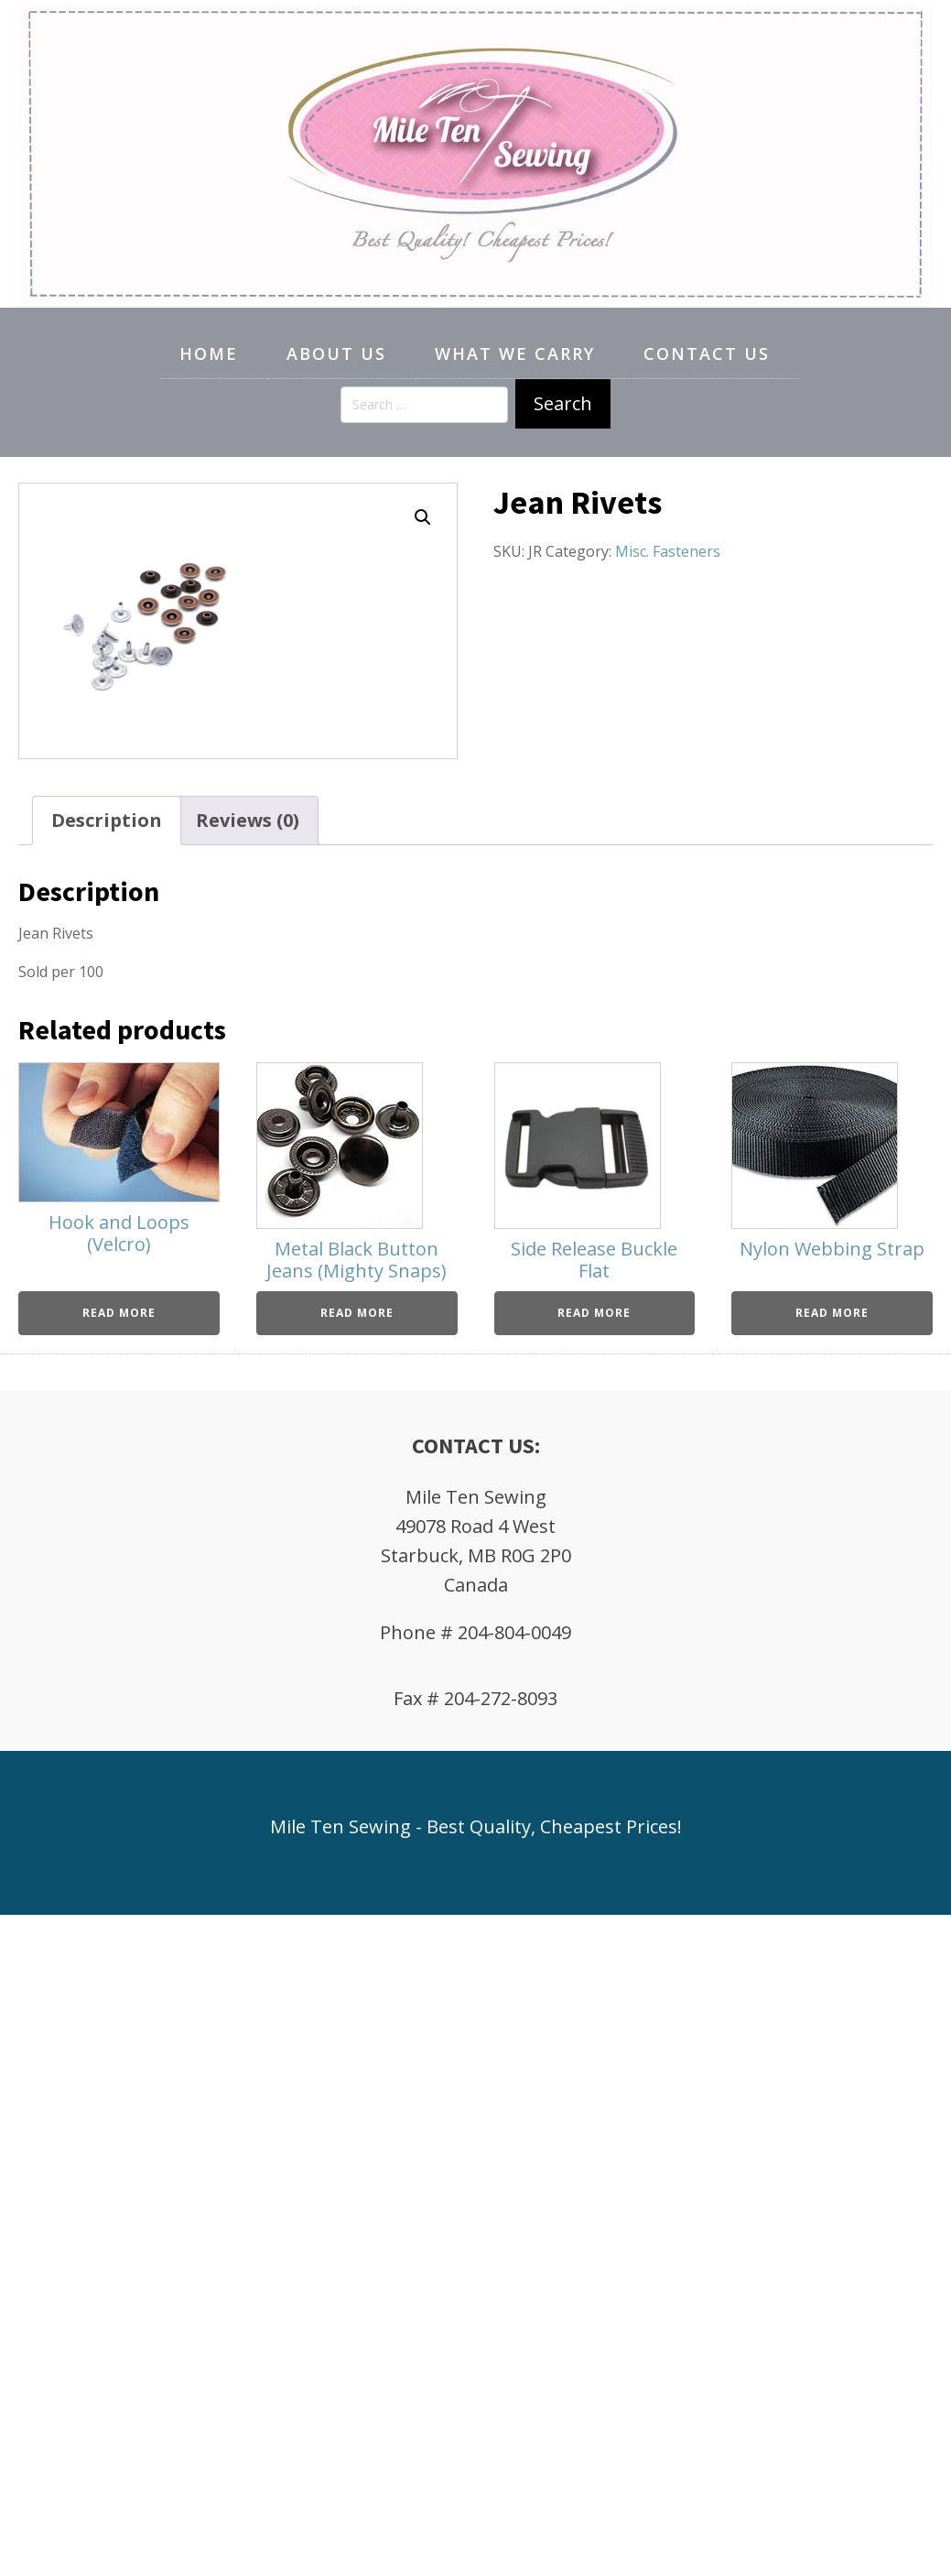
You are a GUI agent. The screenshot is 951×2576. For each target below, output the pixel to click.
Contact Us (706, 353)
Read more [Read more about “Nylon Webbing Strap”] (832, 1313)
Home (208, 353)
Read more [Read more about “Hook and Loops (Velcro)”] (119, 1313)
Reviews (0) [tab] (247, 820)
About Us (336, 353)
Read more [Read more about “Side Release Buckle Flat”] (594, 1313)
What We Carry (515, 353)
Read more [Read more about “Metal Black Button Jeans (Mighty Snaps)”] (357, 1313)
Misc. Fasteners (667, 551)
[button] (422, 517)
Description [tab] (106, 820)
